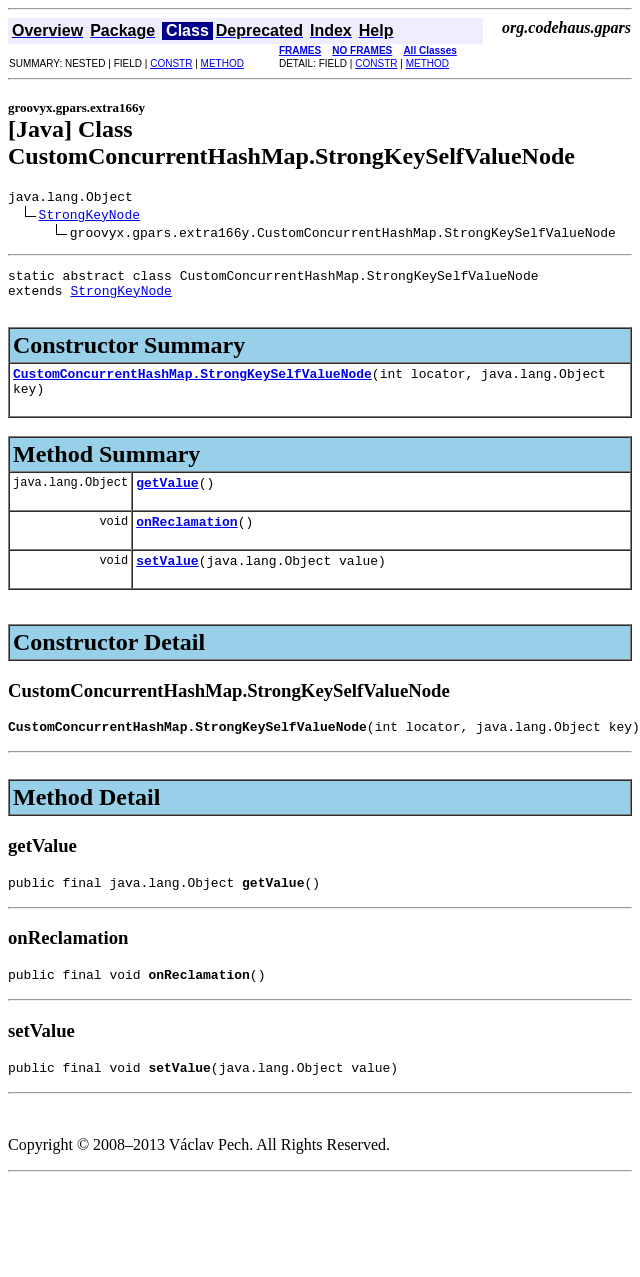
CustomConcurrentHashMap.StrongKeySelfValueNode (192, 388)
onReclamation (186, 545)
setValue (167, 587)
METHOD (222, 63)
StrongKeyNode (89, 217)
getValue (167, 503)
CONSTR (171, 63)
